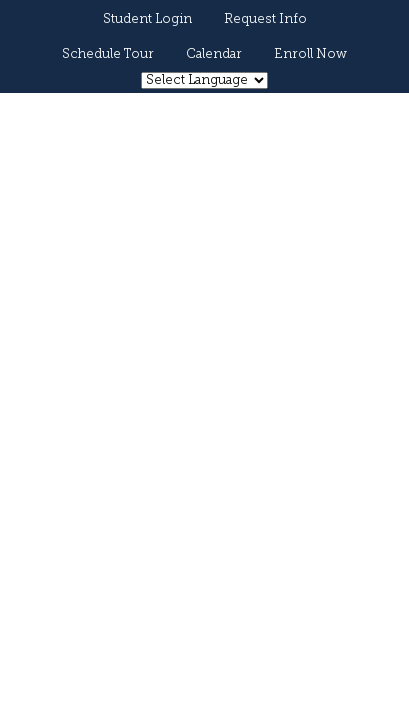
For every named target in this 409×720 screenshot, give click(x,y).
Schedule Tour (108, 54)
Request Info (265, 19)
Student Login (147, 19)
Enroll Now (310, 54)
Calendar (214, 54)
